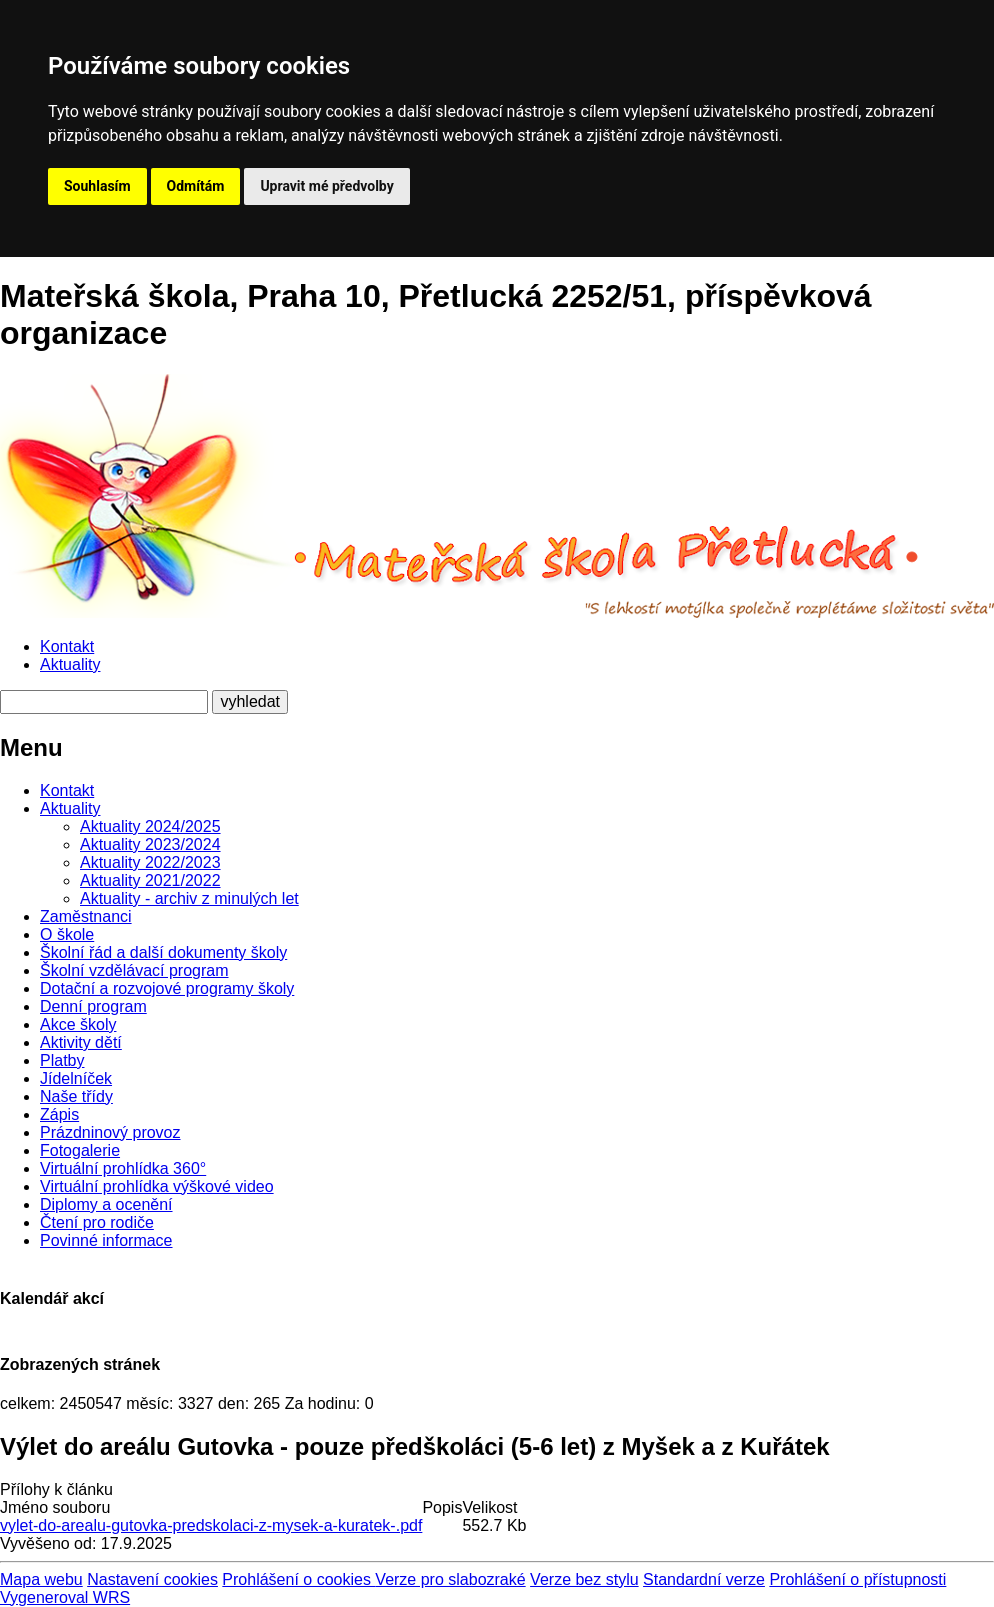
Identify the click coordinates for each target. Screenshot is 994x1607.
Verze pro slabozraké (450, 1579)
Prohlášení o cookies (298, 1579)
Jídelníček (76, 1078)
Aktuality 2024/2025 (150, 826)
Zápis (59, 1114)
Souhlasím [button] (97, 186)
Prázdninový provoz (110, 1132)
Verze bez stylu (584, 1579)
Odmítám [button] (196, 186)
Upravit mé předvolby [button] (326, 186)
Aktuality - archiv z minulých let (189, 898)
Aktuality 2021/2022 (150, 880)
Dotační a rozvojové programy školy (167, 988)
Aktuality (70, 664)
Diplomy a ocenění (106, 1204)
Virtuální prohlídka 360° (123, 1168)
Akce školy (78, 1024)
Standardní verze (704, 1579)
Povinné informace (106, 1240)
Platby (62, 1060)
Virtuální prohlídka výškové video (157, 1186)
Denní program (93, 1006)
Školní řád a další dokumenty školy (163, 952)
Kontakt (67, 646)
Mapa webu (41, 1579)
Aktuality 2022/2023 (150, 862)
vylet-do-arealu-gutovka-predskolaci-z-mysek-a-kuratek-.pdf (211, 1525)
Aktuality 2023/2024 (150, 844)
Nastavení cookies (152, 1579)
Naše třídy (76, 1096)
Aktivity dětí (81, 1042)
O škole (67, 934)
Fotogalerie (80, 1150)
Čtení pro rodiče (97, 1222)
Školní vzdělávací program (134, 970)
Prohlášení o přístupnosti (857, 1579)
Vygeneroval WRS (65, 1597)
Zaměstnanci (86, 916)
